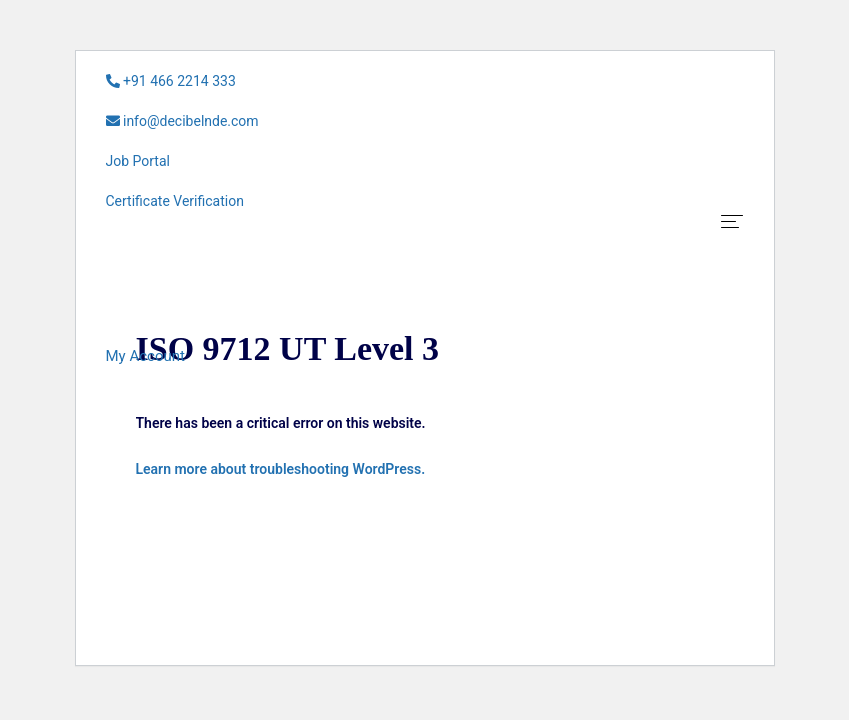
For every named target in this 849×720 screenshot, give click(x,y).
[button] (145, 356)
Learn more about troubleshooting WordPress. (281, 469)
